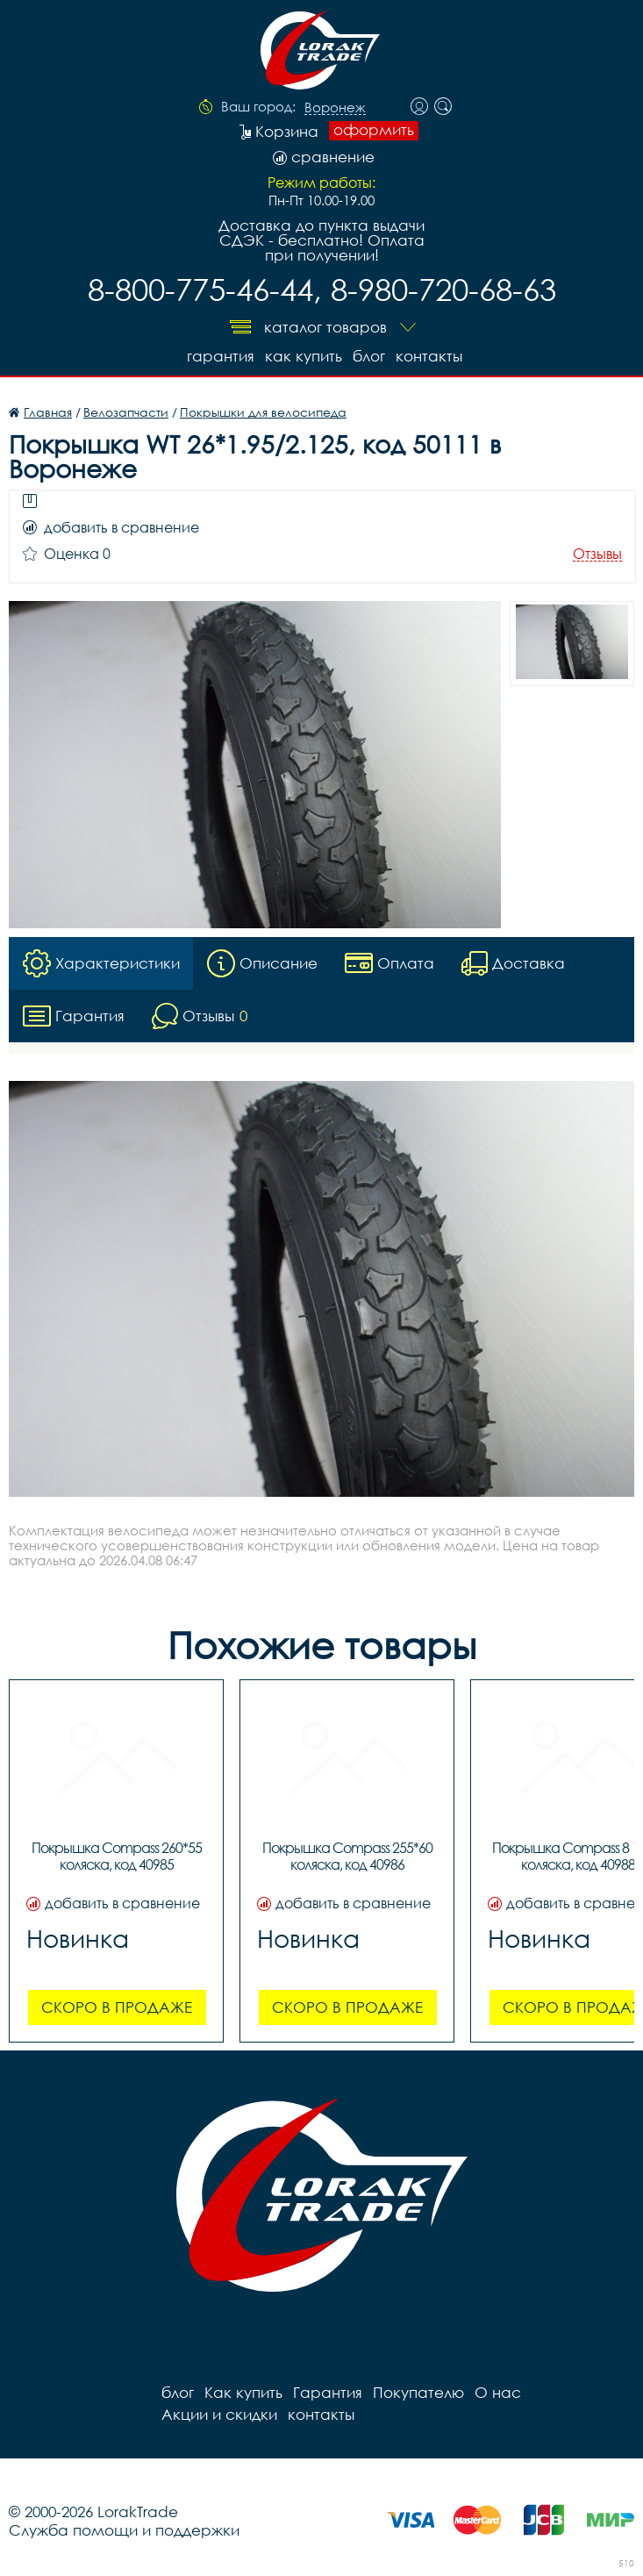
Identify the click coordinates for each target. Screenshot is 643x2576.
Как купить (303, 356)
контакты (429, 356)
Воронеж (335, 108)
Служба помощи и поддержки (124, 2530)
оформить (373, 130)
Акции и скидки (219, 2414)
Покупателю (418, 2392)
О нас (498, 2392)
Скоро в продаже (116, 2007)
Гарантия (220, 356)
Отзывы (597, 554)
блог (369, 356)
